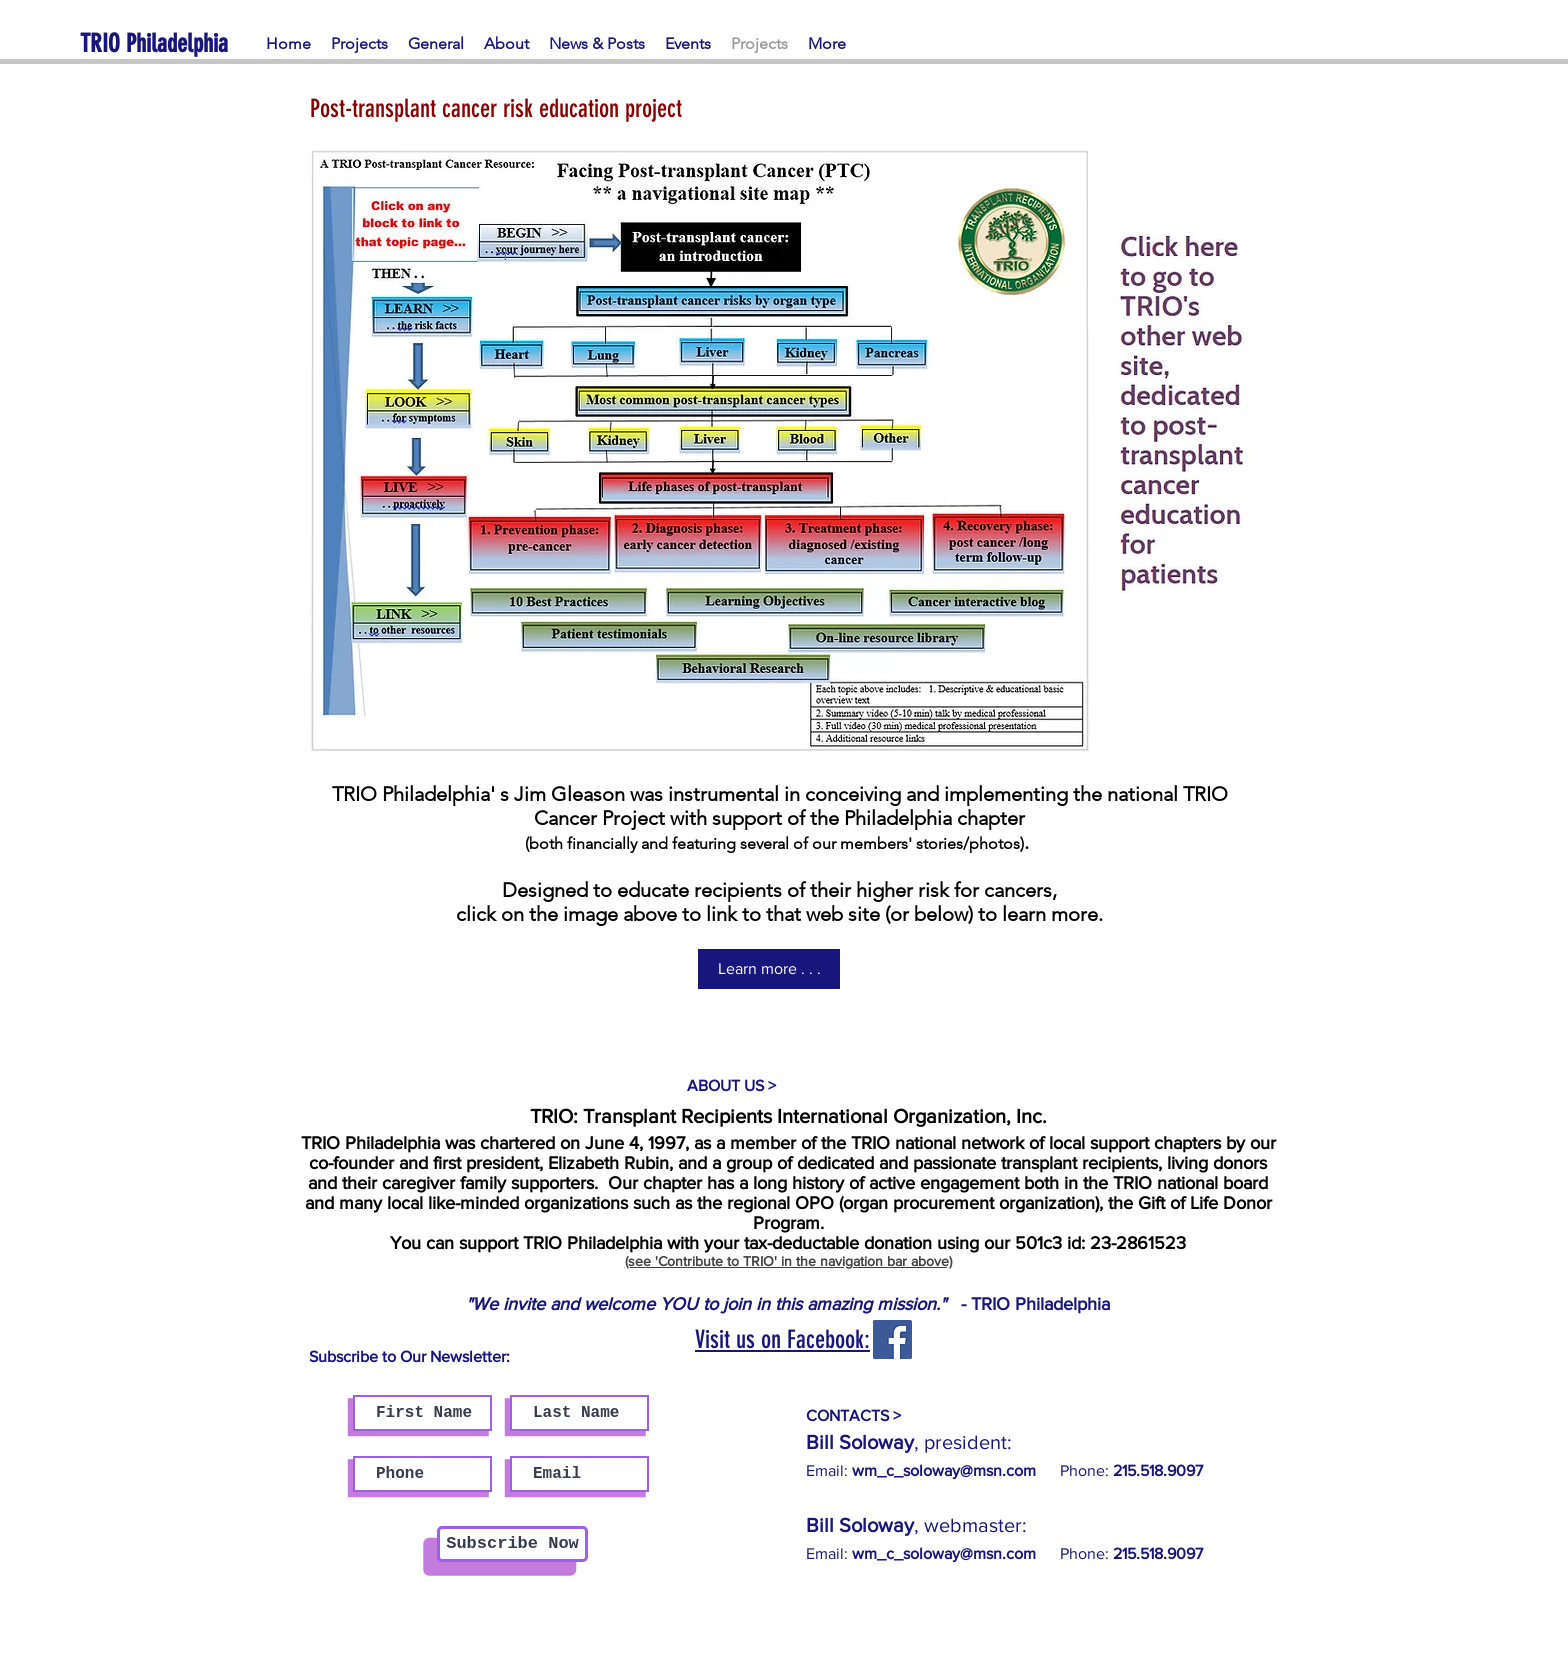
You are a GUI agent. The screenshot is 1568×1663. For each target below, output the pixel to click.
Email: (921, 1470)
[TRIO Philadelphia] (171, 43)
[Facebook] (892, 1339)
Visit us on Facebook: (782, 1339)
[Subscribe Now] (512, 1544)
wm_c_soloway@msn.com (944, 1553)
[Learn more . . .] (769, 969)
